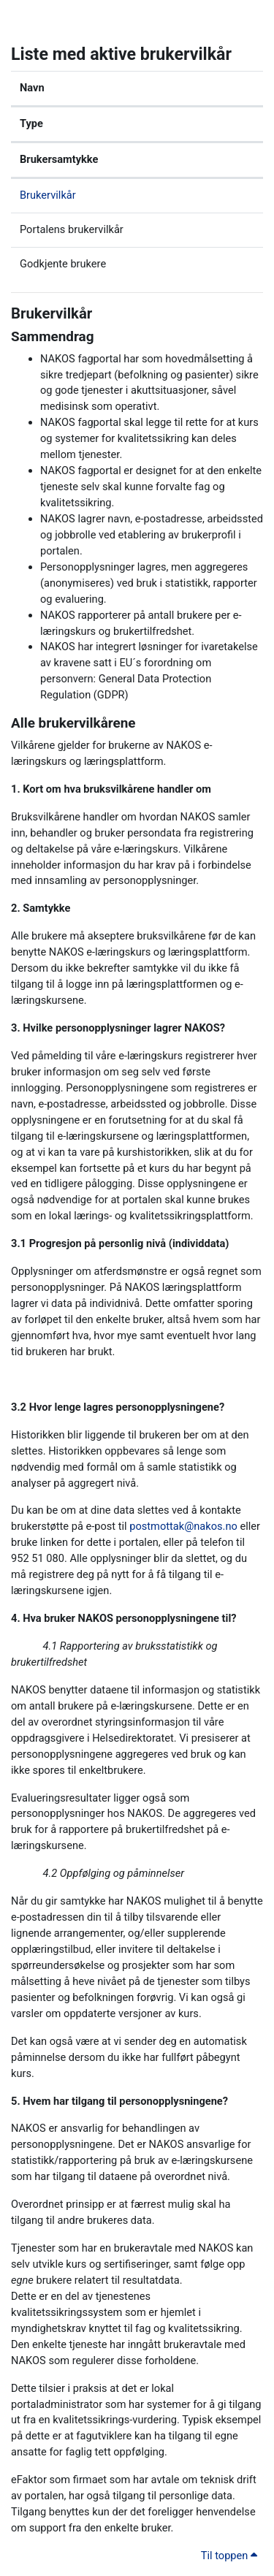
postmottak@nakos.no (183, 1526)
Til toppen (229, 2555)
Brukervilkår (48, 195)
